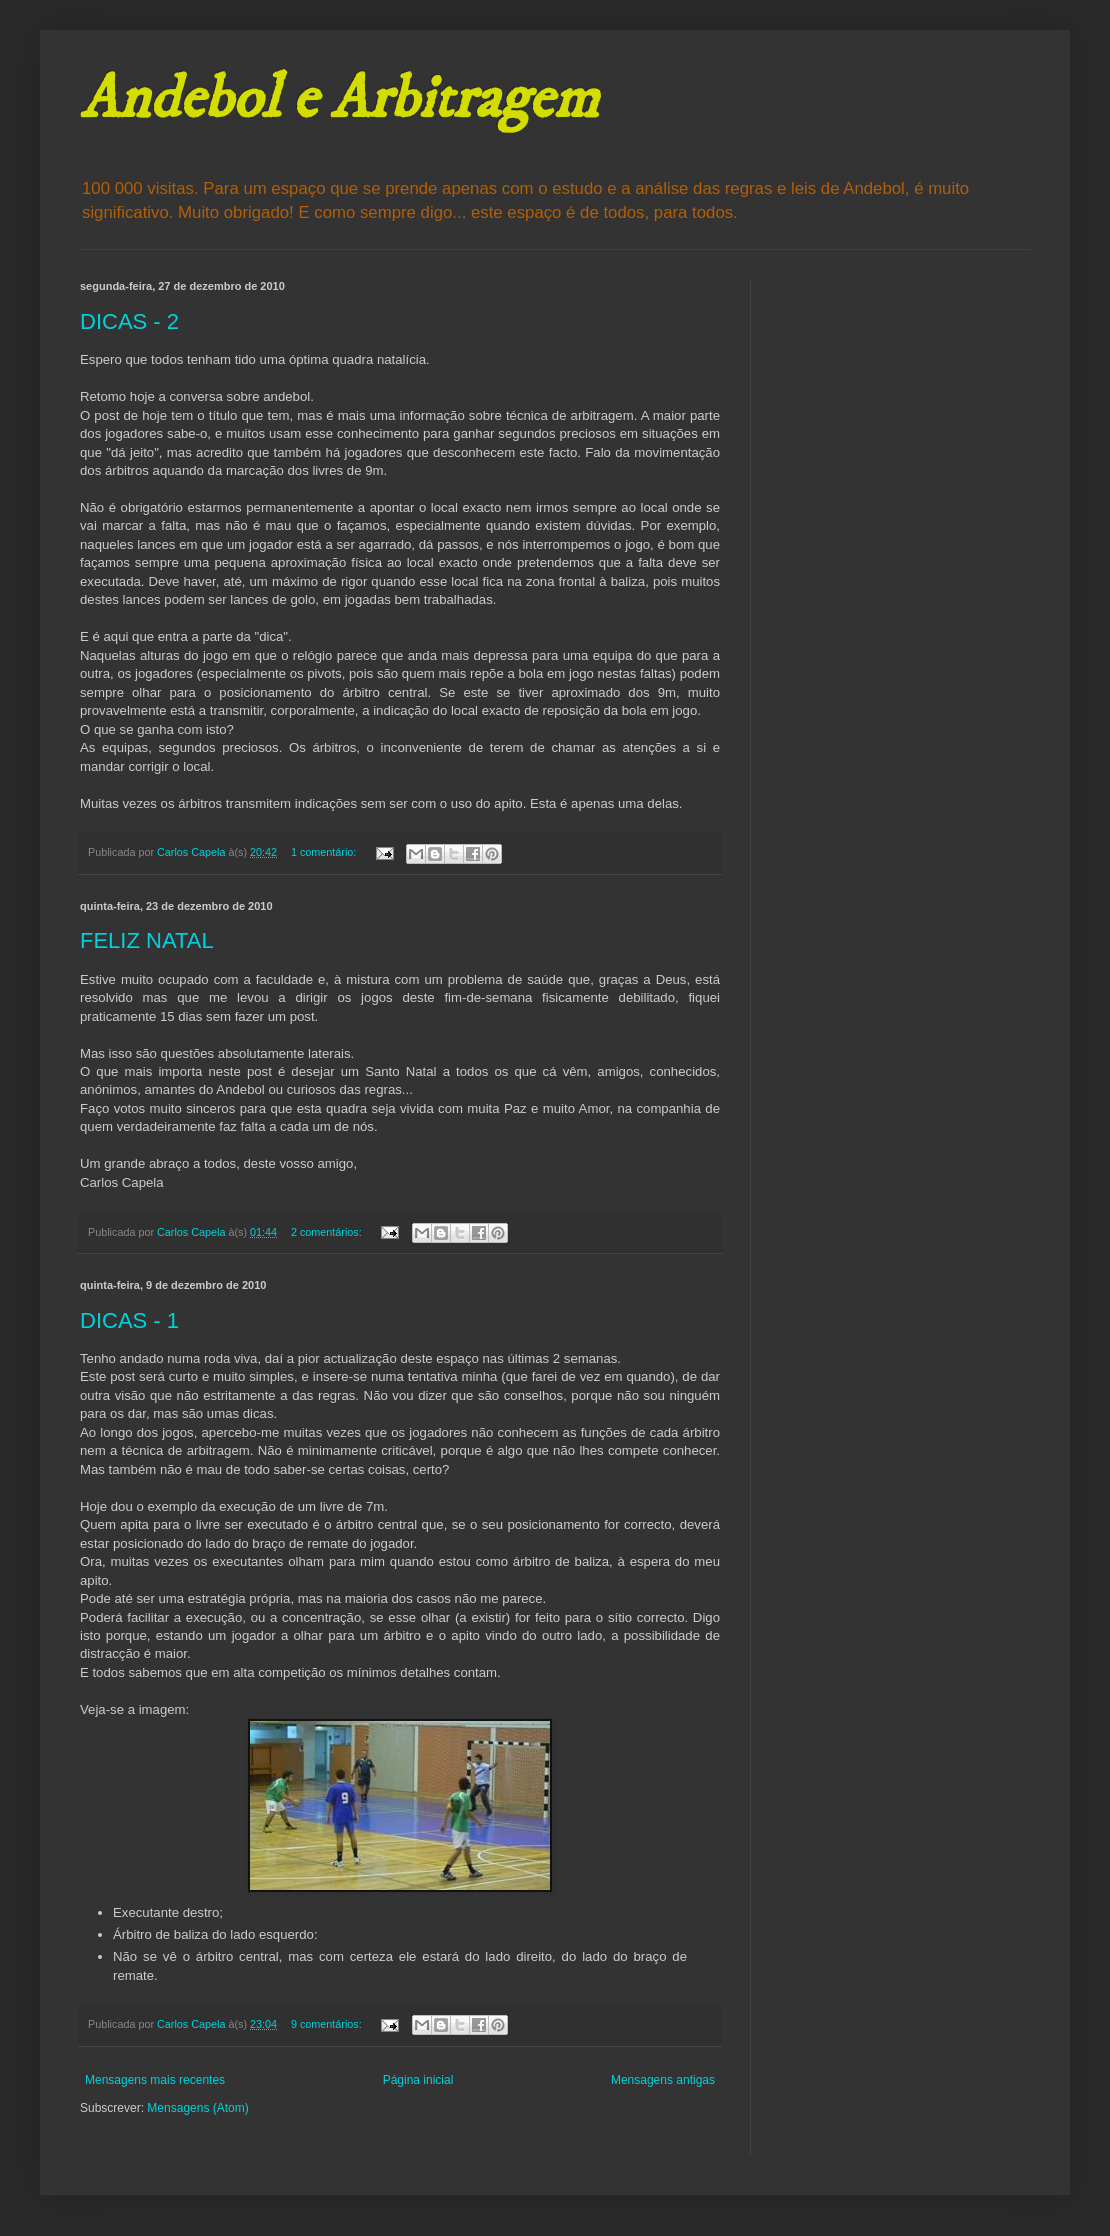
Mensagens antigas (663, 2080)
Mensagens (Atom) (197, 2108)
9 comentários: (328, 2024)
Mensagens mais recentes (155, 2080)
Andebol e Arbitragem (339, 99)
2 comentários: (328, 1232)
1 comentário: (325, 852)
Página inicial (418, 2080)
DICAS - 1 (129, 1320)
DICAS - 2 (129, 321)
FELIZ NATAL (147, 940)
